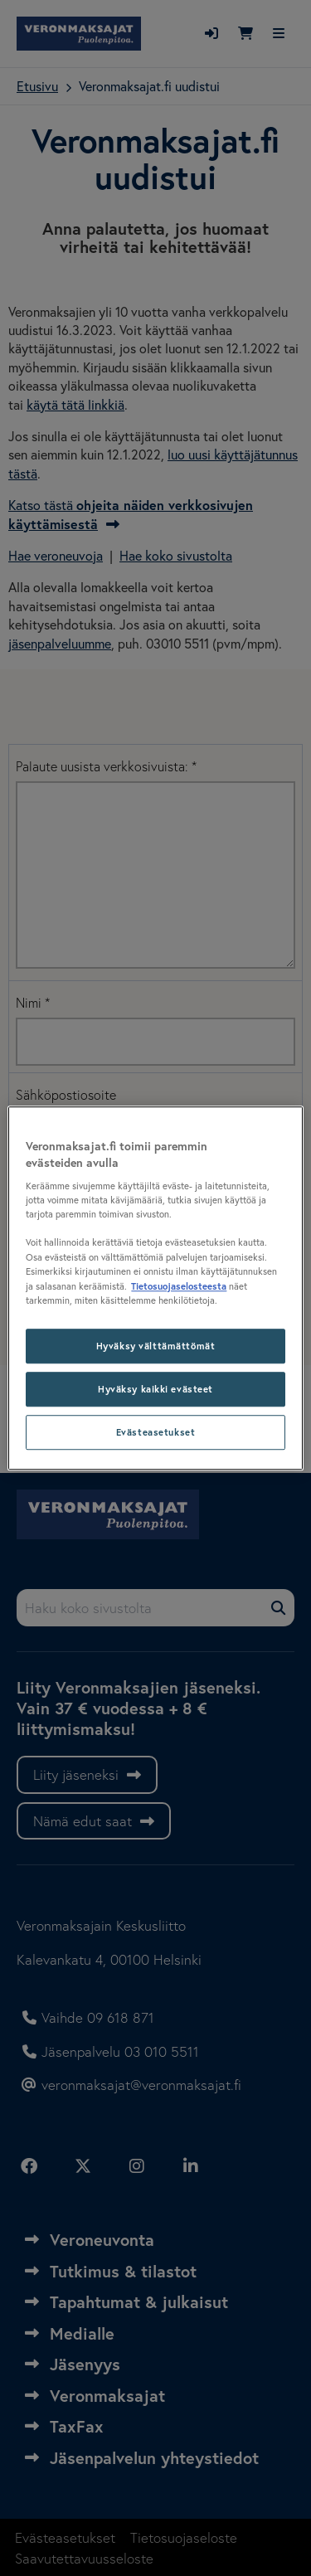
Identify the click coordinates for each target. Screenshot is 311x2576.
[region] (155, 1288)
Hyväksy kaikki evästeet (155, 1389)
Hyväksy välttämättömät (156, 1345)
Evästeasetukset (156, 1432)
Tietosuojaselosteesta (178, 1286)
